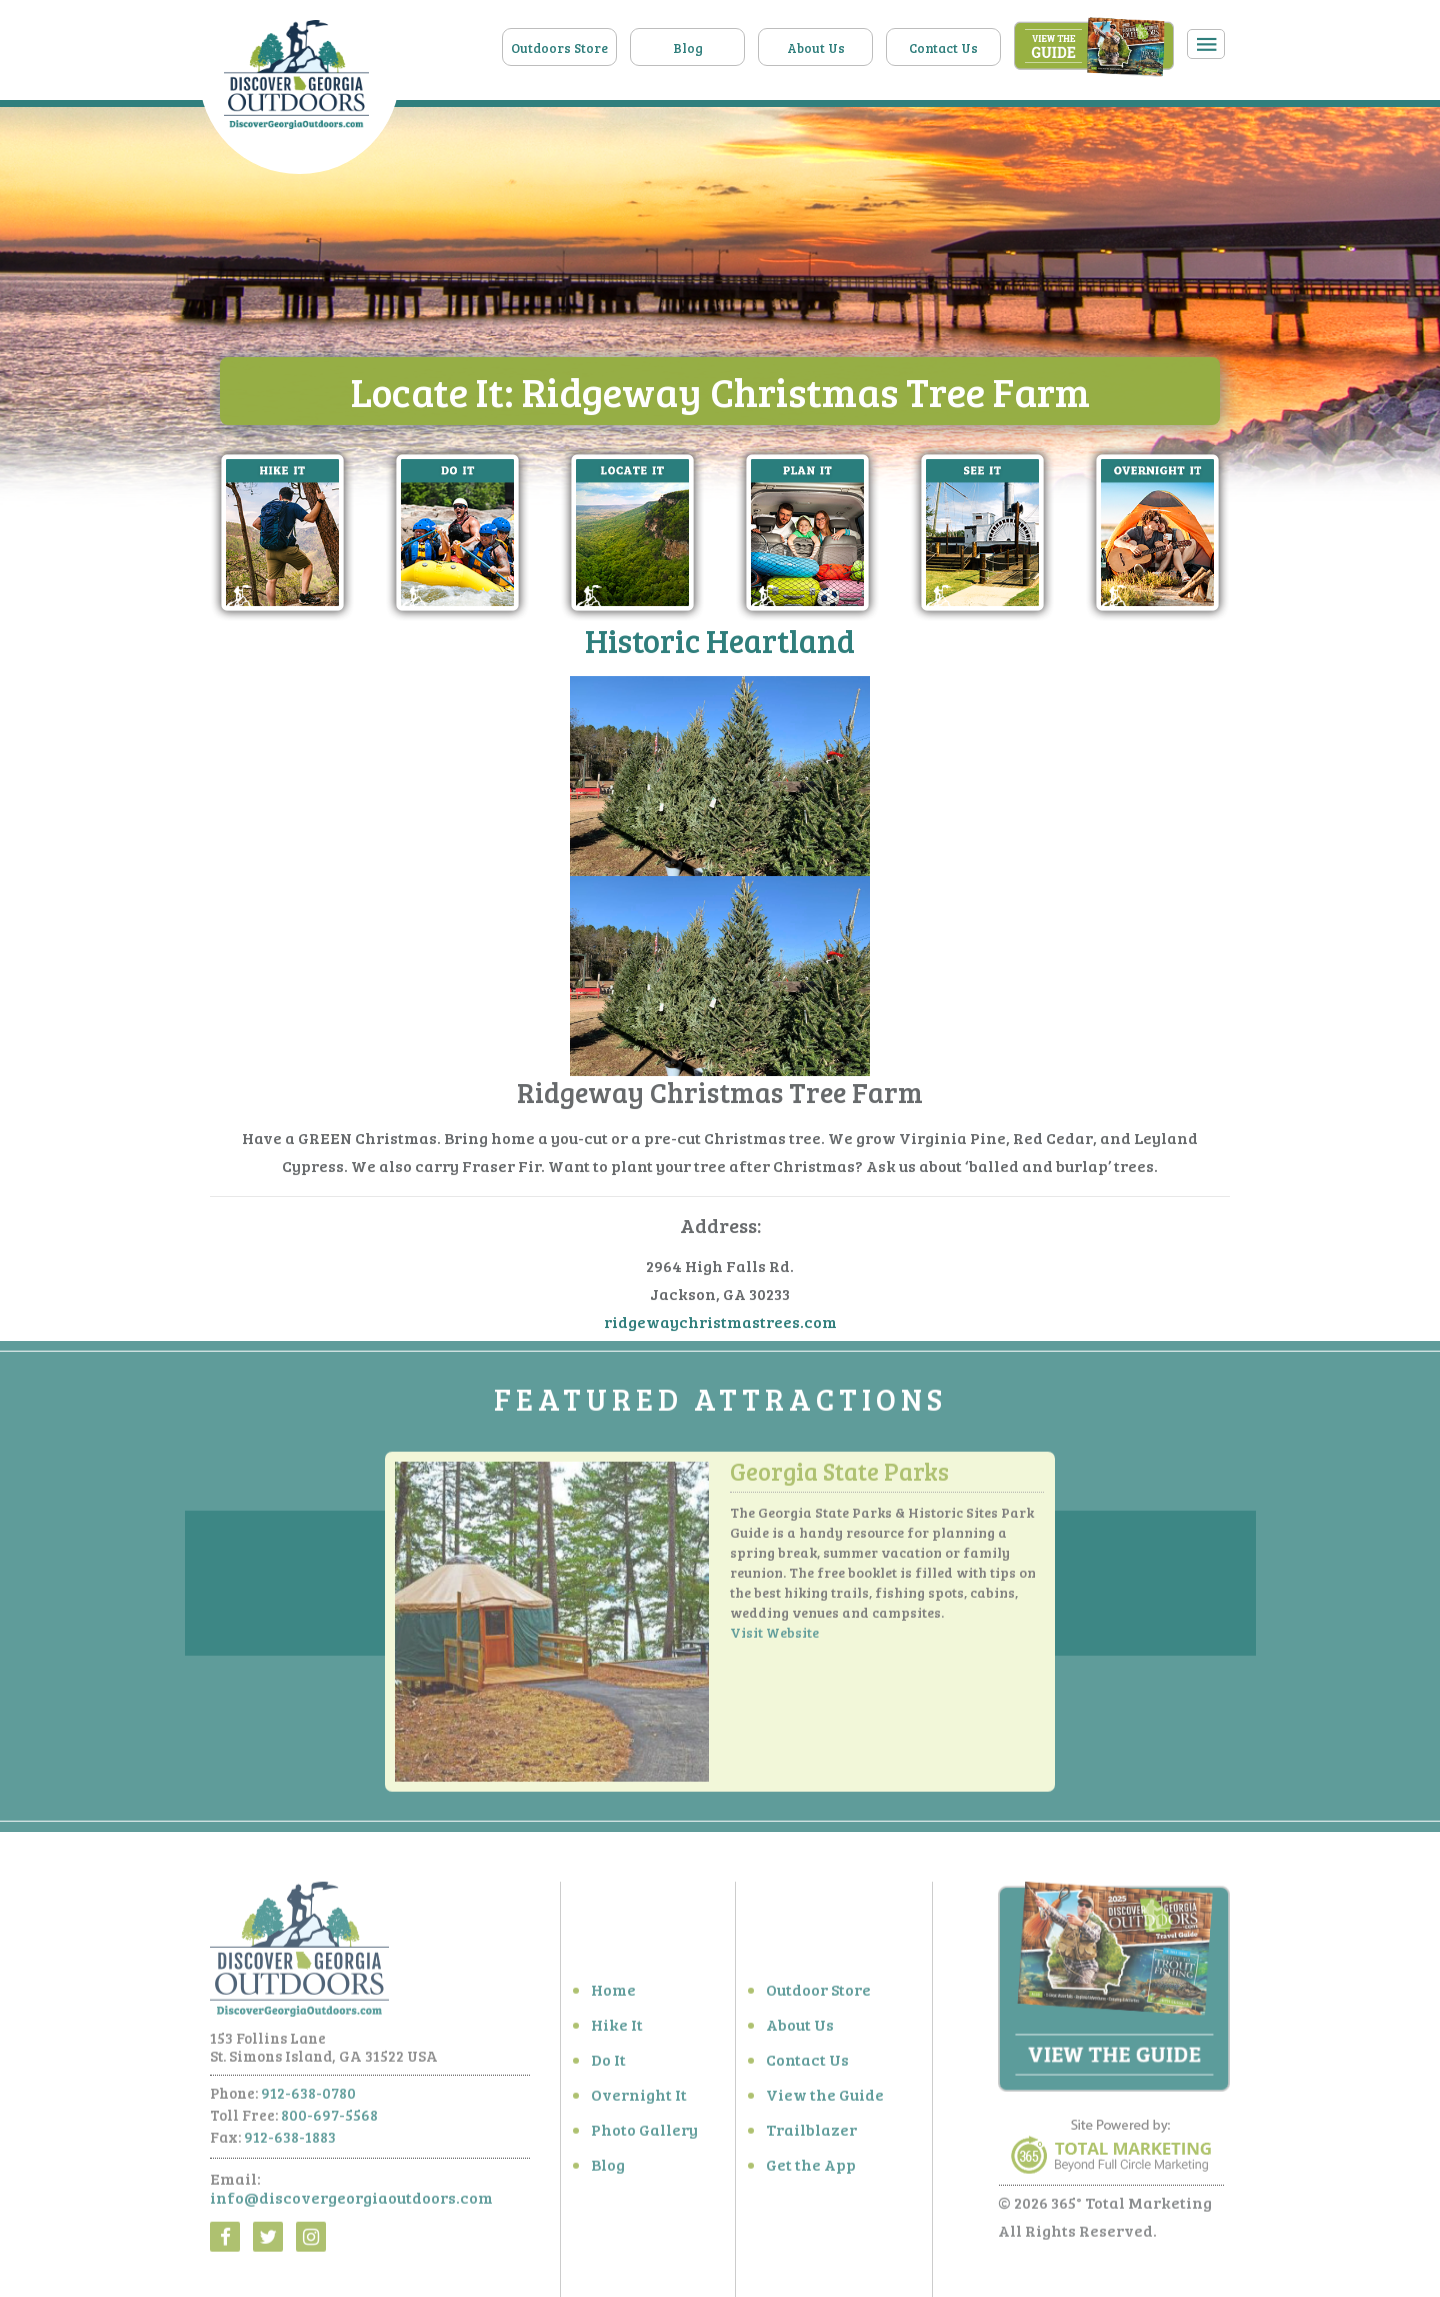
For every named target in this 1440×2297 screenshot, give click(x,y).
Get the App (811, 2169)
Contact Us (943, 48)
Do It (608, 2064)
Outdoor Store (818, 1994)
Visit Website (774, 1638)
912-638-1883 (290, 2142)
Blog (688, 48)
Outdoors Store (559, 48)
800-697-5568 (329, 2120)
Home (613, 1994)
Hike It (617, 2029)
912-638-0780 (308, 2098)
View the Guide (825, 2099)
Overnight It (639, 2099)
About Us (816, 48)
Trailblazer (811, 2134)
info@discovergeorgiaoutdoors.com (351, 2202)
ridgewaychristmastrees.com (720, 1322)
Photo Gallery (644, 2134)
